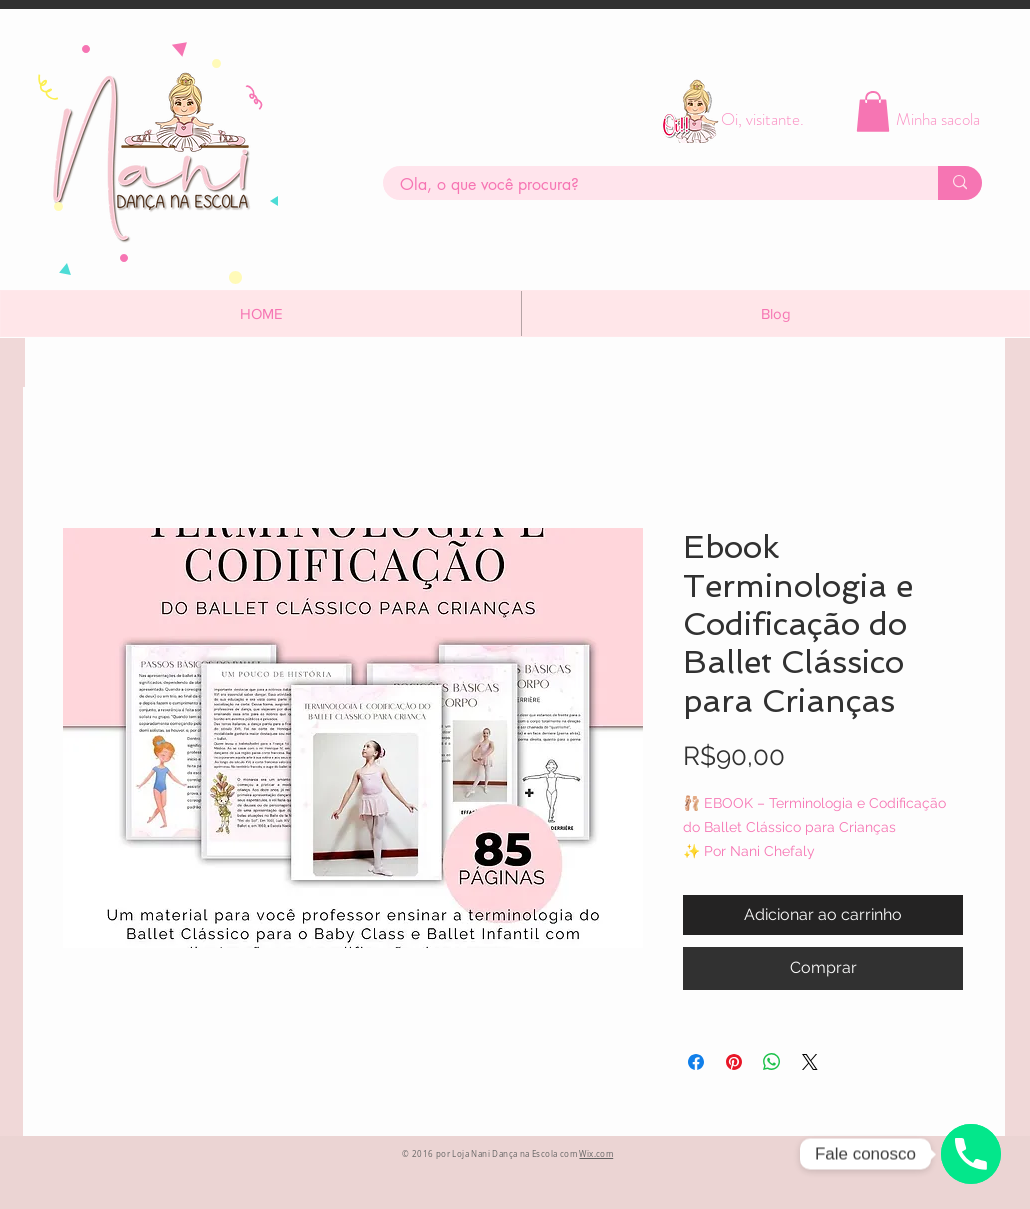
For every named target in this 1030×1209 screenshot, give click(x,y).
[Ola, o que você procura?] (648, 185)
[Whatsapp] (971, 1154)
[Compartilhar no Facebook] (696, 1062)
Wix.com (596, 1154)
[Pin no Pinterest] (734, 1062)
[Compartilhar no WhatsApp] (772, 1062)
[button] (873, 111)
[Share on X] (810, 1062)
